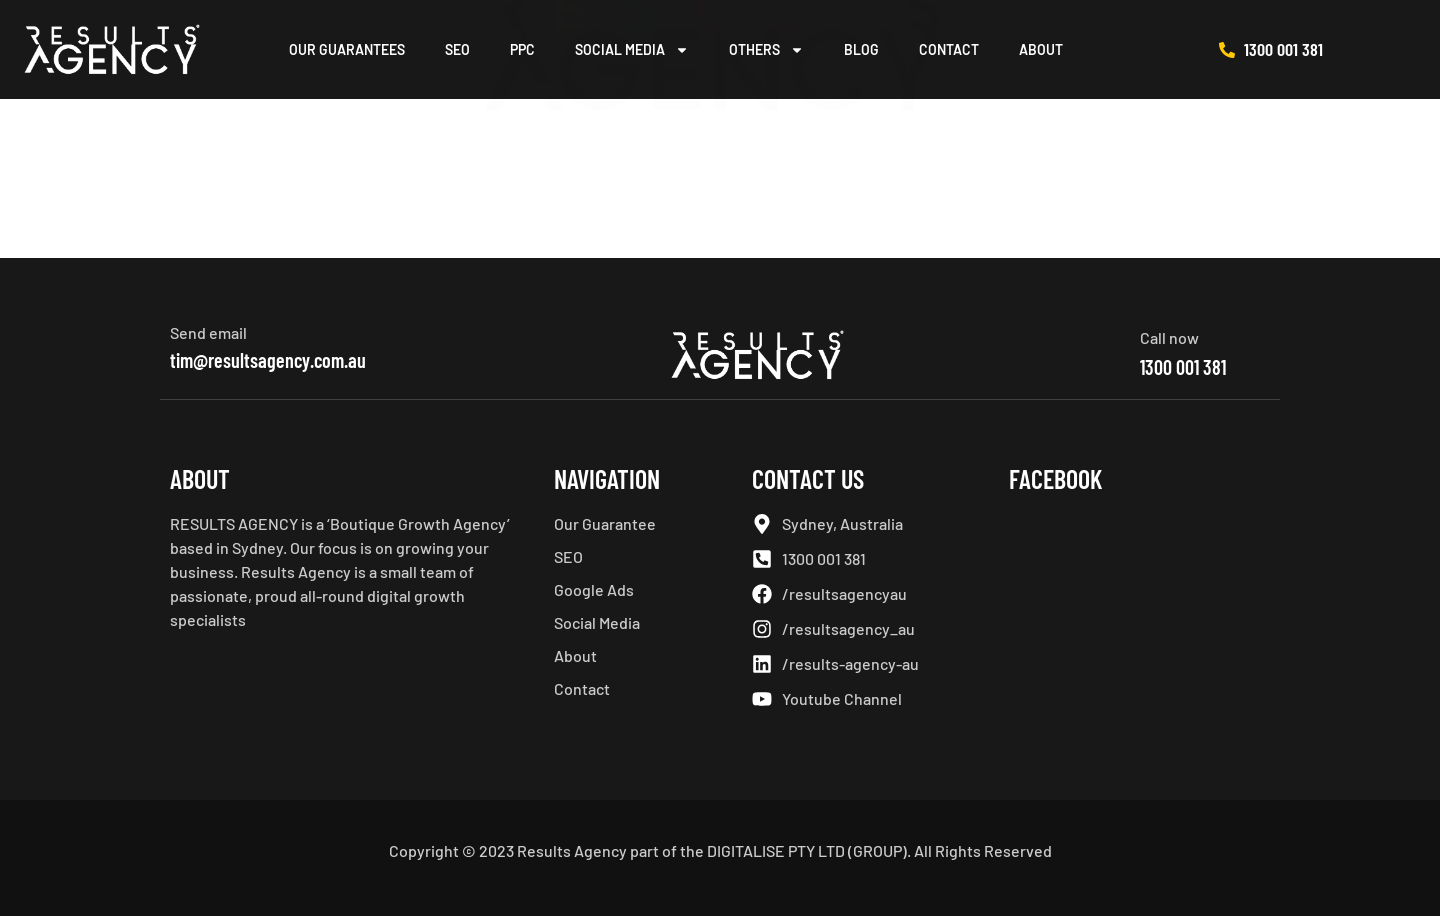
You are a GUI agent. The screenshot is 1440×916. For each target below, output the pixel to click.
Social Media (632, 50)
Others (766, 50)
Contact (949, 49)
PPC (522, 49)
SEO (457, 49)
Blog (861, 49)
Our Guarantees (347, 49)
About (1041, 49)
